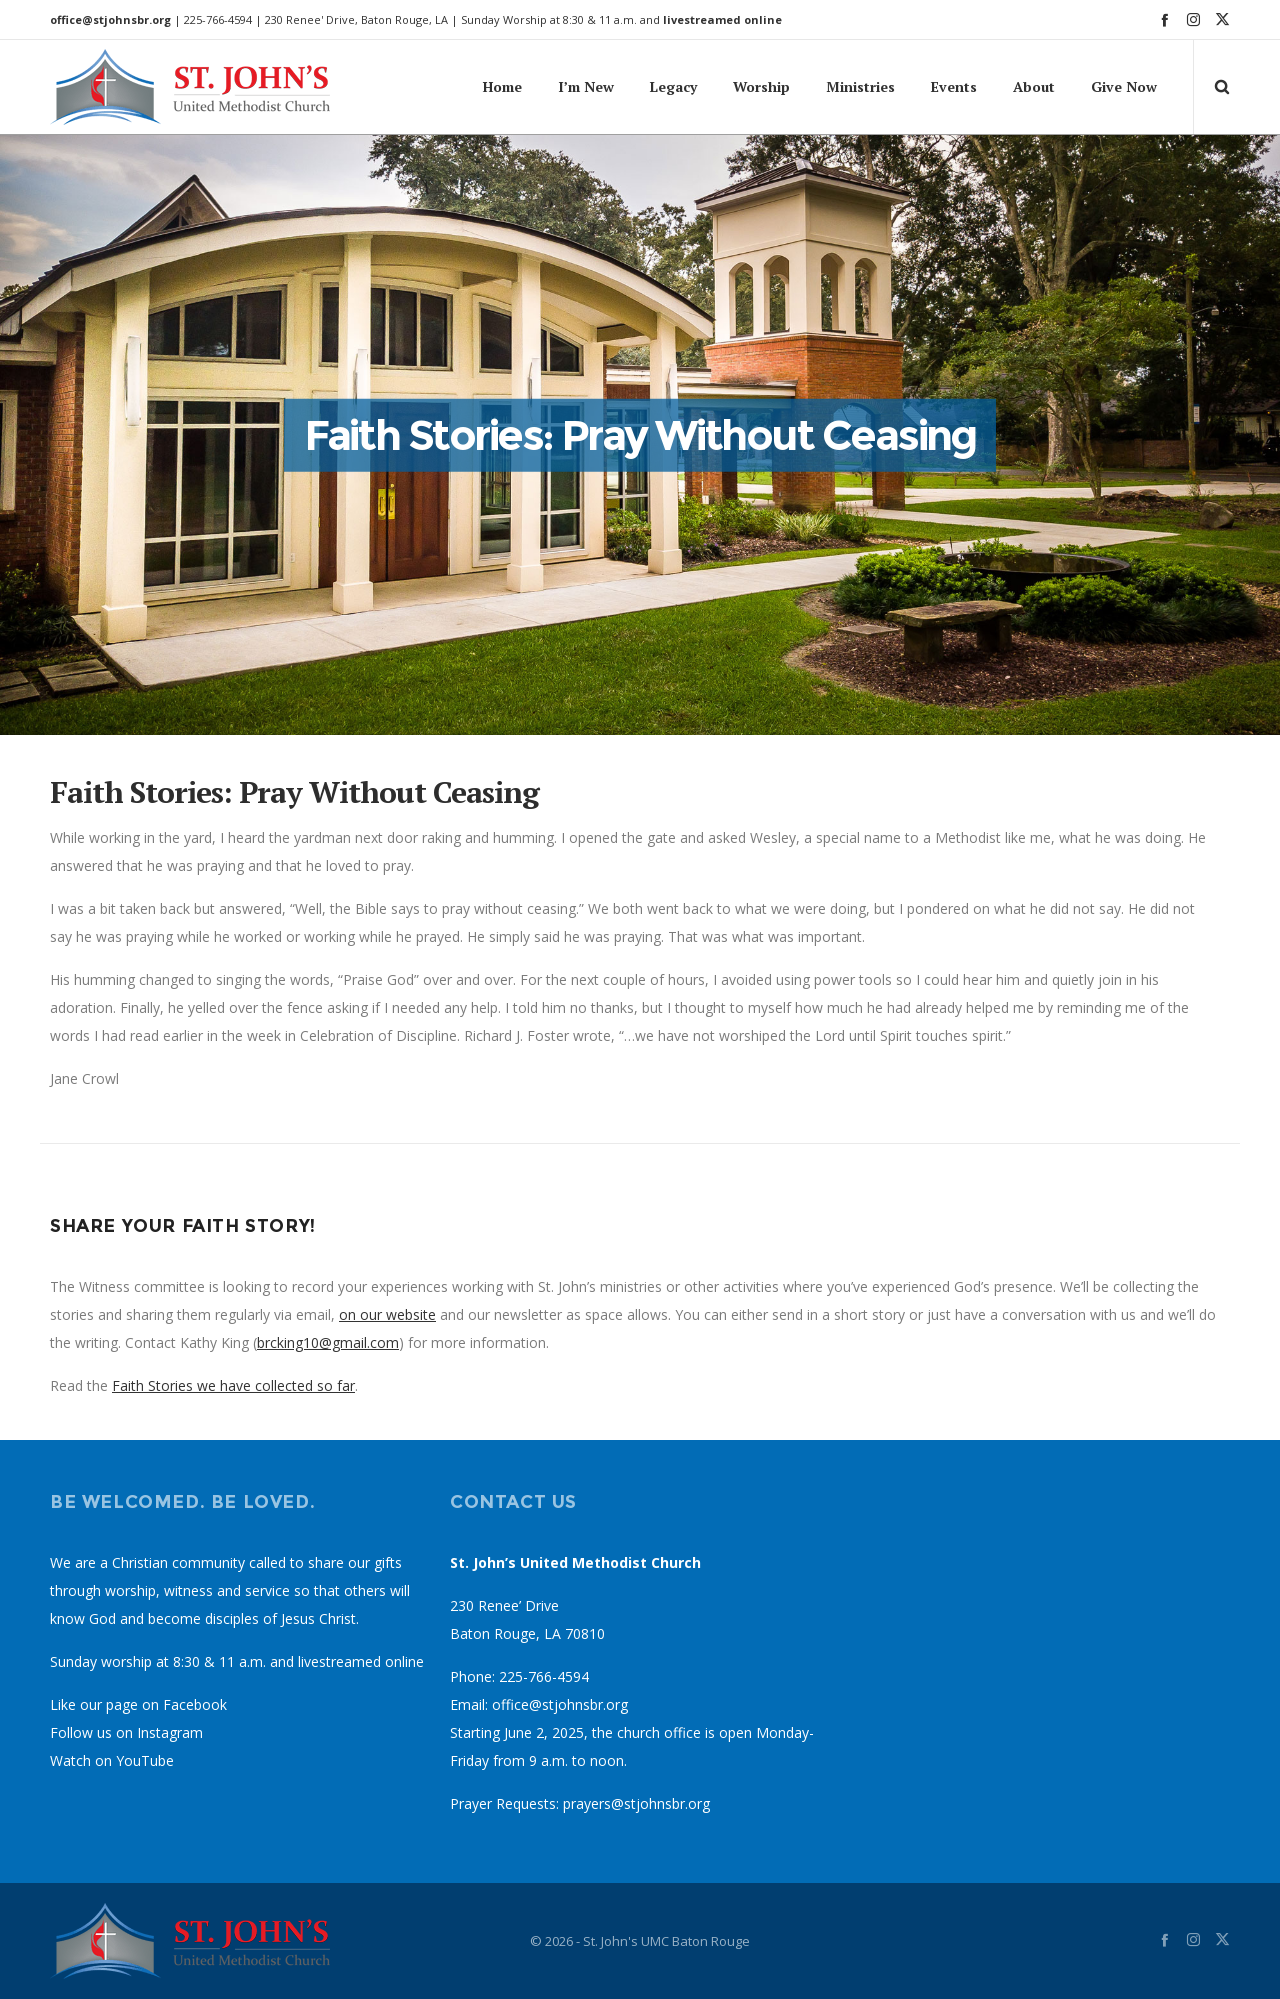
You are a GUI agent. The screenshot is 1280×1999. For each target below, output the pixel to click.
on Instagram (159, 1732)
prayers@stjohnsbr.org (636, 1803)
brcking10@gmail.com (328, 1342)
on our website (387, 1314)
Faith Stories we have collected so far (233, 1385)
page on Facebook (166, 1704)
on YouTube (134, 1760)
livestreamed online (722, 19)
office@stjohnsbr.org (110, 19)
